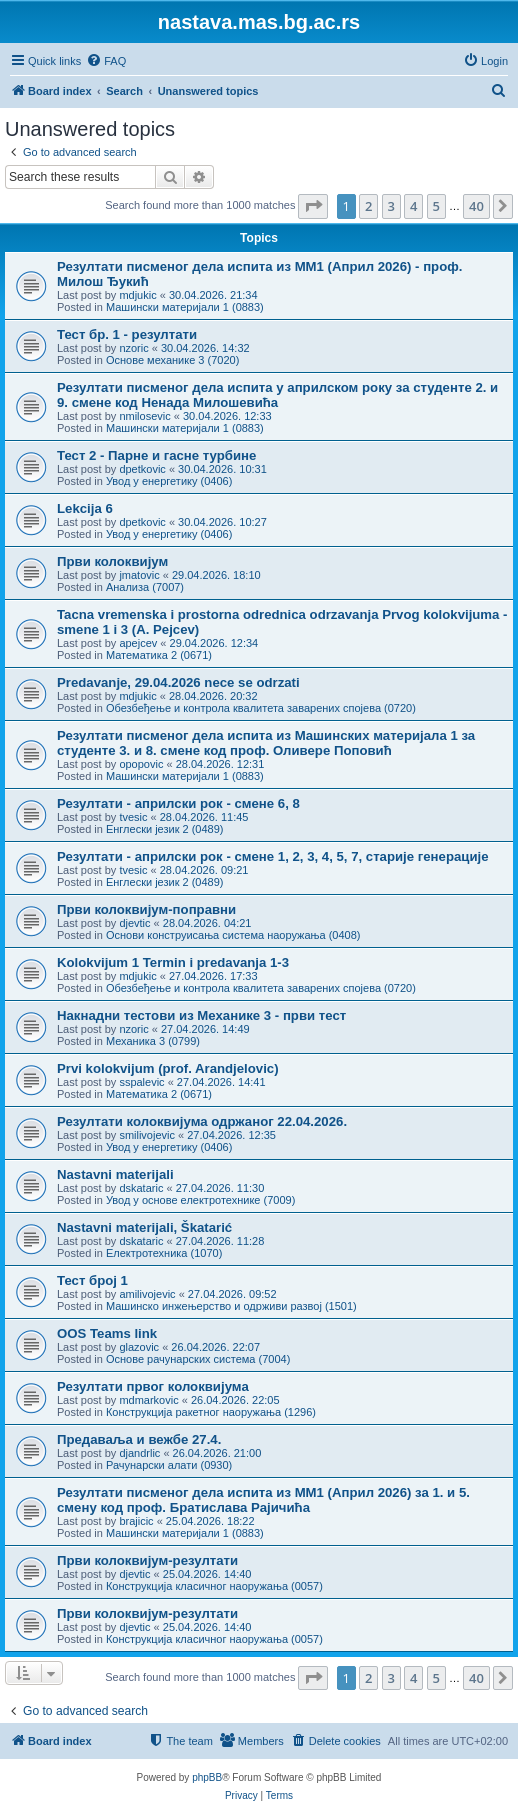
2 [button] (368, 206)
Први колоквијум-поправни (146, 909)
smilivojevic (147, 1135)
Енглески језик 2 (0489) (165, 829)
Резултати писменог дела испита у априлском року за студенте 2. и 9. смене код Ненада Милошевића (277, 395)
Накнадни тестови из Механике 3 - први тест (201, 1015)
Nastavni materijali (115, 1174)
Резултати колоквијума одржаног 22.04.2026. (202, 1121)
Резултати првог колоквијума (153, 1386)
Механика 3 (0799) (153, 1041)
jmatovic (139, 575)
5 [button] (436, 206)
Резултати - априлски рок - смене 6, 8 (178, 803)
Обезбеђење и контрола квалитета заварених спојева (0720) (261, 708)
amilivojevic (147, 1294)
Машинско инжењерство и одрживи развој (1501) (231, 1306)
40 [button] (476, 206)
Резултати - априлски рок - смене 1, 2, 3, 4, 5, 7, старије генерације (272, 856)
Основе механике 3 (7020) (172, 360)
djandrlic (139, 1453)
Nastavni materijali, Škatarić (144, 1227)
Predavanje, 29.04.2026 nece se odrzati (178, 682)
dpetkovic (142, 469)
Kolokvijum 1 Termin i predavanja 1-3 (173, 962)
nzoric (133, 348)
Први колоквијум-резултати (147, 1560)
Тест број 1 (92, 1280)
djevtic (134, 923)
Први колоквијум (112, 561)
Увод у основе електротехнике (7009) (200, 1200)
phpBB (207, 1777)
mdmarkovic (148, 1400)
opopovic (141, 764)
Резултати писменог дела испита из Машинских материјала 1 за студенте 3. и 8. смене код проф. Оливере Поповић (266, 743)
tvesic (133, 817)
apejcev (138, 643)
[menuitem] (106, 61)
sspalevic (141, 1082)
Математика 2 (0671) (159, 655)
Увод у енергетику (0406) (169, 481)
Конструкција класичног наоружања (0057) (214, 1586)
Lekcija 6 (85, 508)
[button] (313, 206)
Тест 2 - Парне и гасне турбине (156, 455)
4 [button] (413, 206)
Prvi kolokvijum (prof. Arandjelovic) (168, 1068)
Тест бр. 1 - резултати (127, 334)
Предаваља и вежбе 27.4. (139, 1439)
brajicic (136, 1521)
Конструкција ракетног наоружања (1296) (211, 1412)
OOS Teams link (107, 1333)
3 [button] (391, 206)
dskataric (141, 1188)
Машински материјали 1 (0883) (185, 307)
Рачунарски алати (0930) (169, 1465)
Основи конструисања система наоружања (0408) (233, 935)
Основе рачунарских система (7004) (198, 1359)
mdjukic (137, 295)
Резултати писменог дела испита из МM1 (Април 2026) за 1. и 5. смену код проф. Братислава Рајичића (263, 1500)
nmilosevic (144, 416)
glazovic (139, 1347)
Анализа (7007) (145, 587)
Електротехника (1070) (164, 1253)
